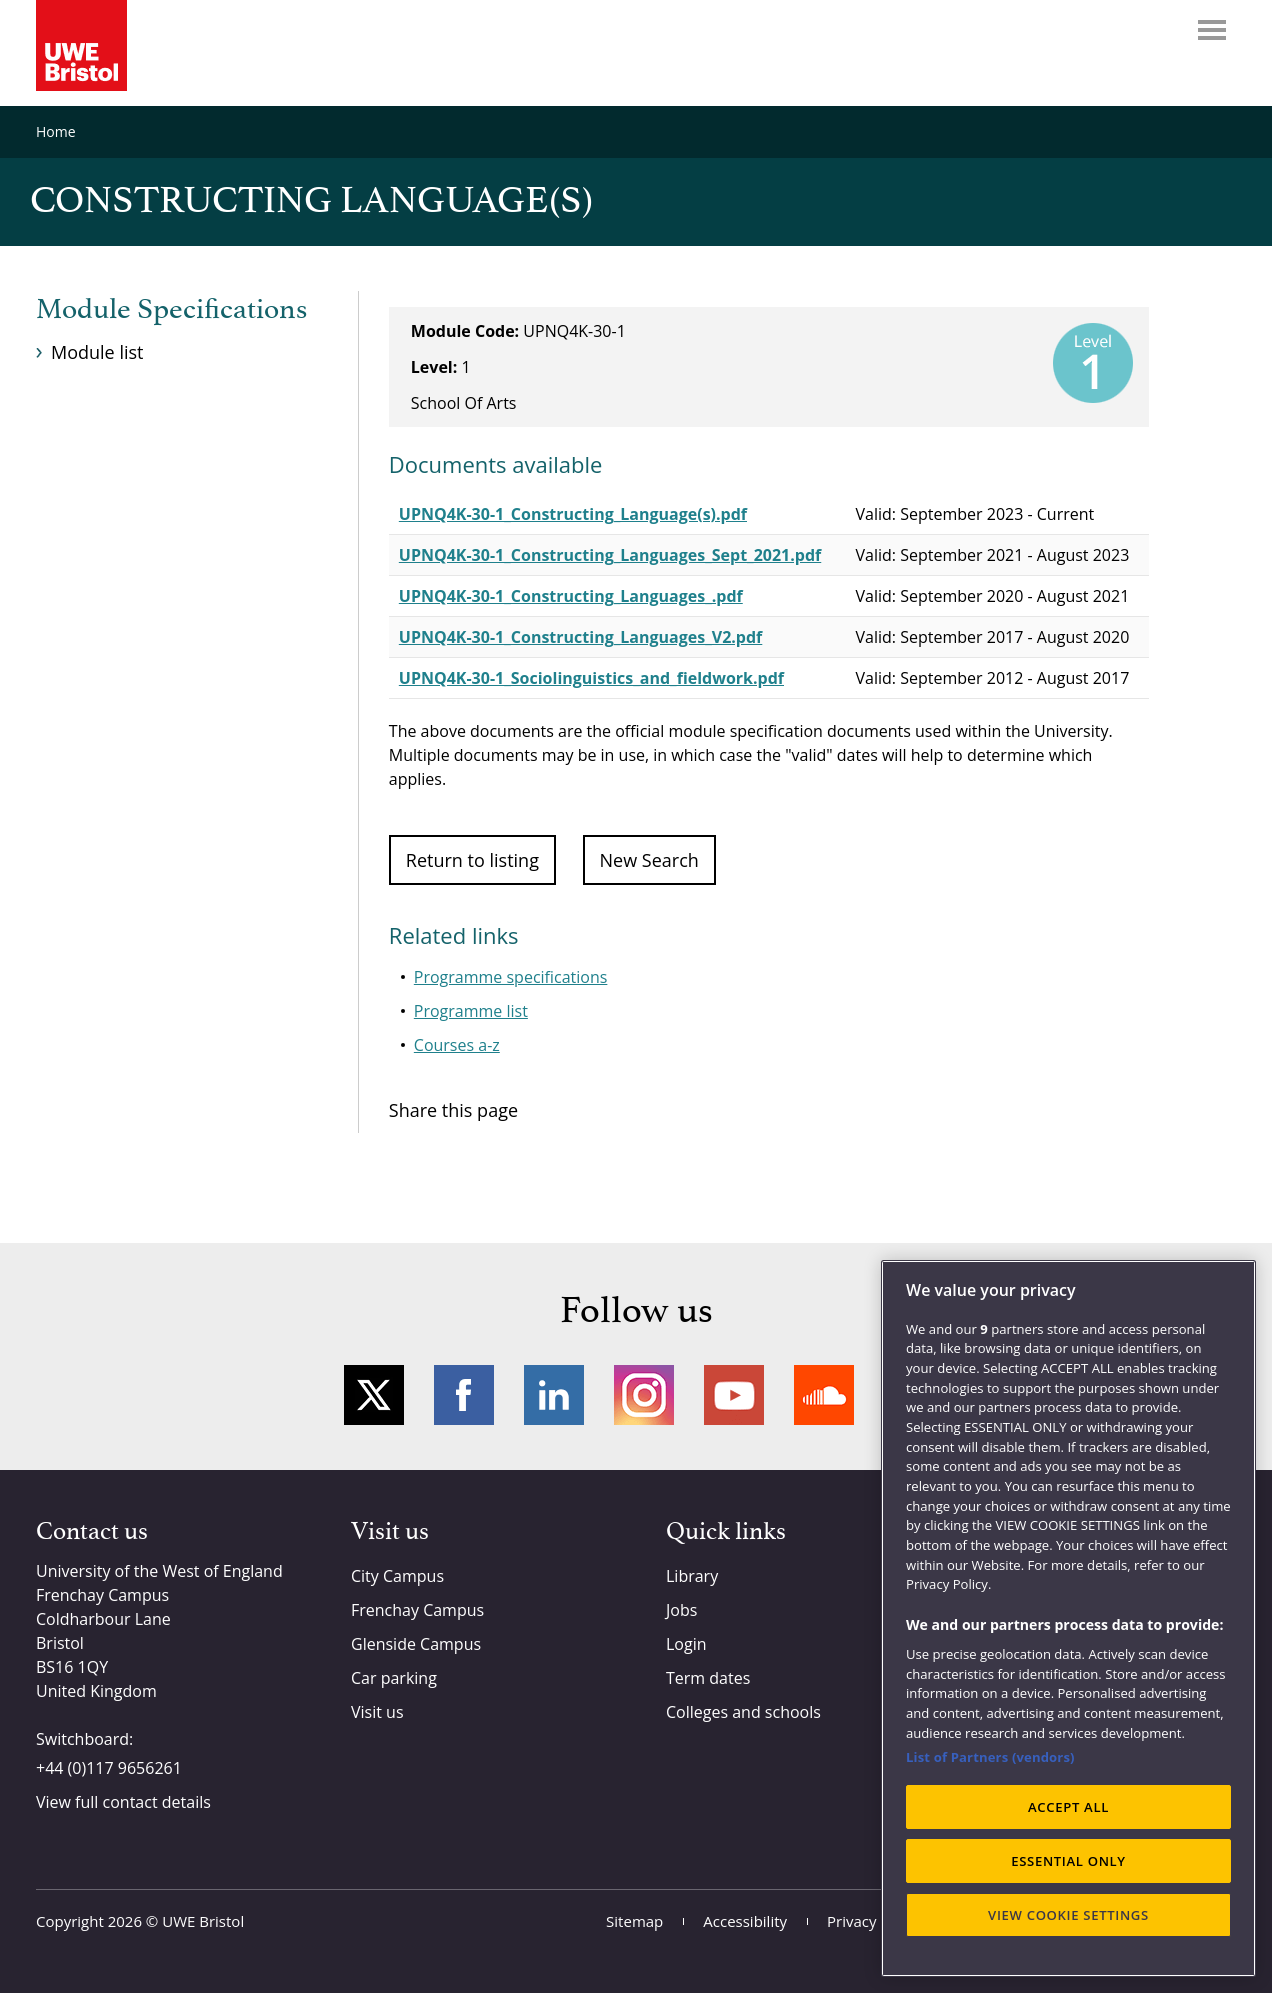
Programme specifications (511, 977)
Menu (1212, 30)
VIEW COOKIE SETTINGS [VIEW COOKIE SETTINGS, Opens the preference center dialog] (1068, 1915)
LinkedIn (554, 1395)
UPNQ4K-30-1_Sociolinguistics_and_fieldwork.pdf (591, 678)
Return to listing (472, 860)
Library (692, 1576)
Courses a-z (457, 1045)
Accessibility (745, 1921)
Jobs (681, 1610)
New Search (649, 860)
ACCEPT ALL (1068, 1807)
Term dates (708, 1678)
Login (686, 1644)
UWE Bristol (203, 1921)
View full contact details (123, 1802)
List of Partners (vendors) (990, 1757)
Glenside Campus (416, 1644)
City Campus (397, 1576)
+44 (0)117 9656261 (109, 1768)
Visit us (377, 1712)
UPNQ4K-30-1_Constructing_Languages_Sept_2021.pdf (610, 555)
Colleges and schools (743, 1712)
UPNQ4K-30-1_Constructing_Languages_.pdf (571, 596)
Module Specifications (171, 310)
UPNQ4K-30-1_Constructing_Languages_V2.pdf (580, 637)
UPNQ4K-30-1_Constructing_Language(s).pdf (573, 514)
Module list (97, 352)
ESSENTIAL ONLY (1068, 1861)
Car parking (394, 1678)
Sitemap (634, 1921)
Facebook (464, 1395)
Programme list (471, 1011)
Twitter (374, 1395)
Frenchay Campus (417, 1610)
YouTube (734, 1395)
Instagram (644, 1395)
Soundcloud (824, 1395)
